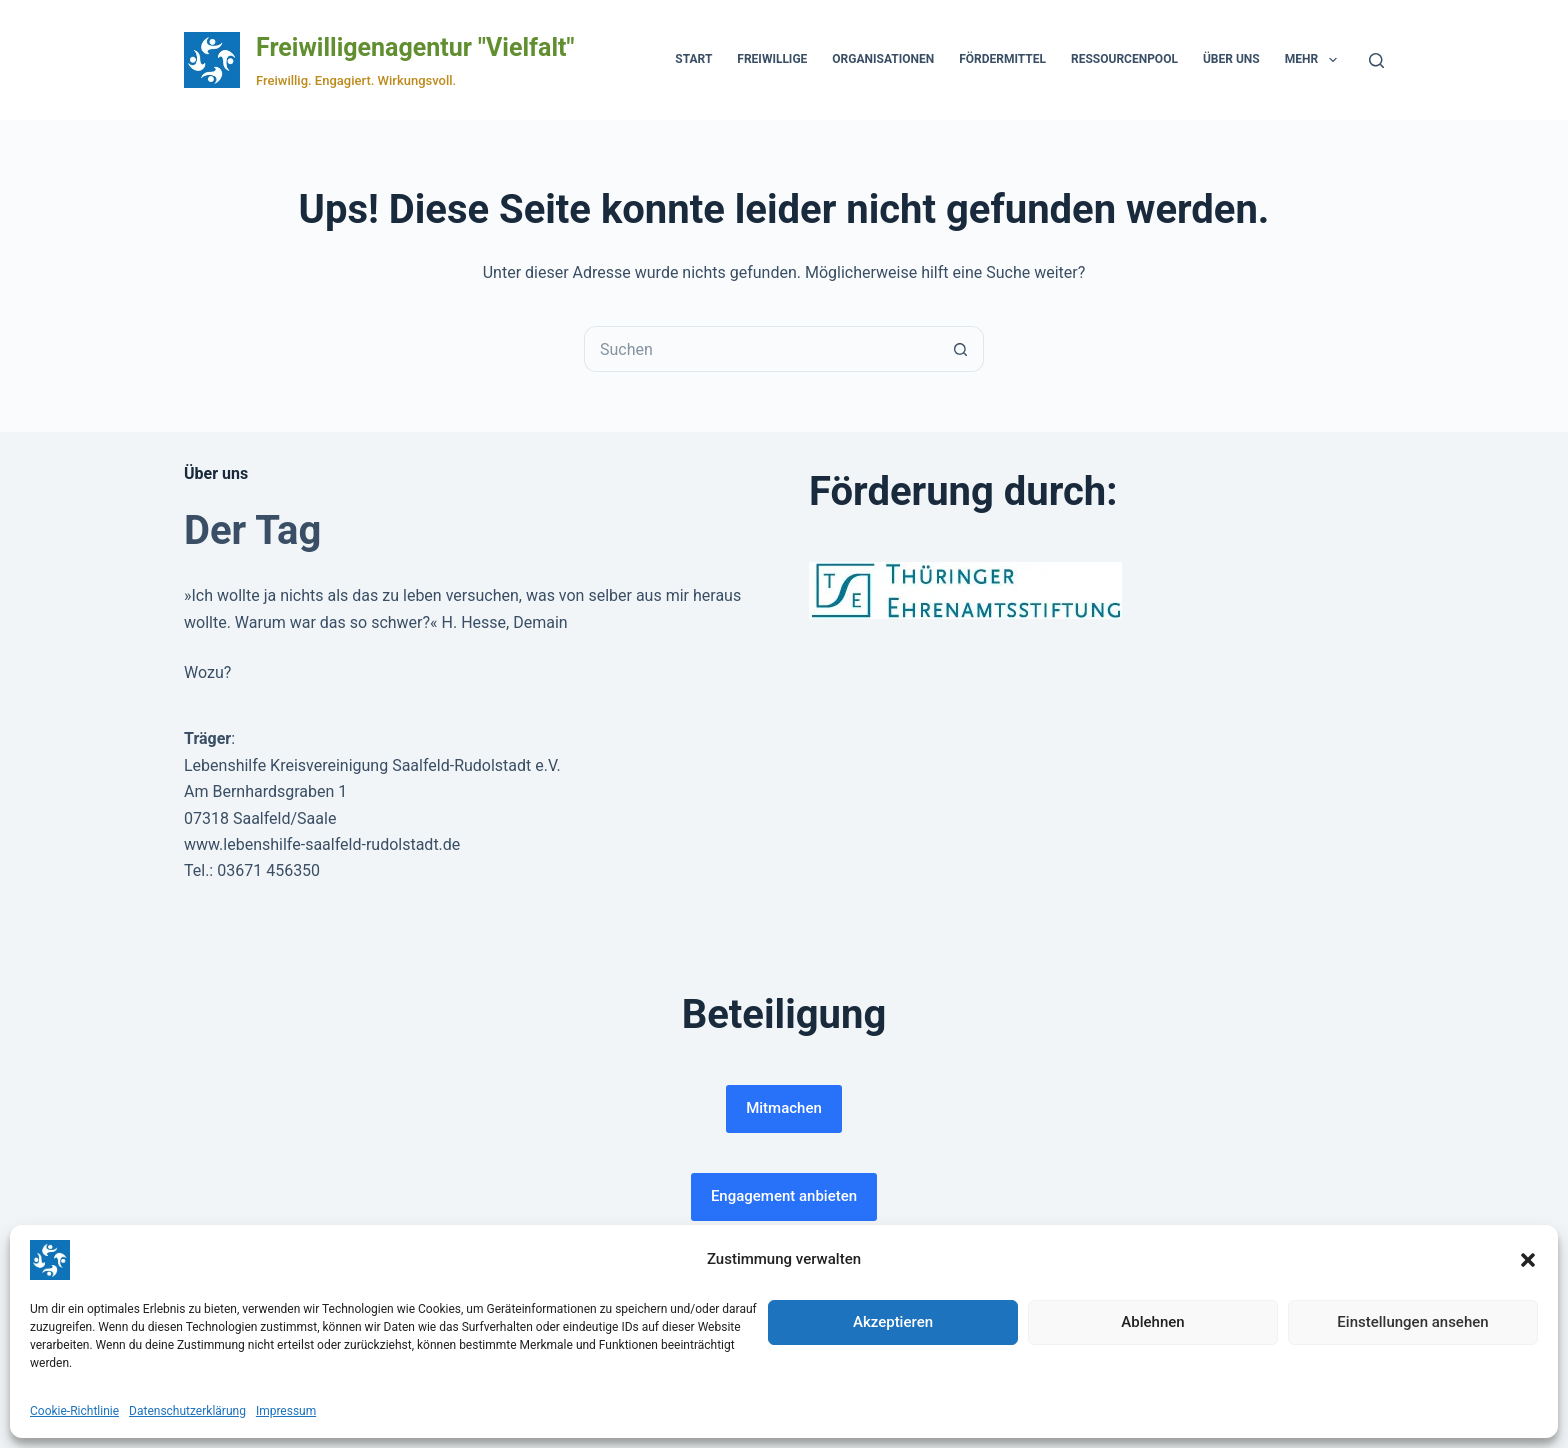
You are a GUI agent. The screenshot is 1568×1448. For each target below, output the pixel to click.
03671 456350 (268, 870)
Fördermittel (1002, 59)
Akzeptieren (893, 1322)
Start (693, 59)
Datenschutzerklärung (187, 1411)
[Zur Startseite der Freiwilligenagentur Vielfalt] (212, 60)
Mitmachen (784, 1108)
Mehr (1315, 60)
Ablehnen (1152, 1322)
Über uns (1231, 59)
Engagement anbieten (784, 1196)
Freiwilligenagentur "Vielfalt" (415, 47)
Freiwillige (772, 59)
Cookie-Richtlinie (74, 1411)
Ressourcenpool (1124, 59)
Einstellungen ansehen (1412, 1322)
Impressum (286, 1411)
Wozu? (207, 672)
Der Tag (252, 530)
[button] (1528, 1260)
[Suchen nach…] (761, 349)
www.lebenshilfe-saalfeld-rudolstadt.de (322, 844)
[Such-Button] (961, 349)
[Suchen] (1376, 60)
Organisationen (883, 59)
